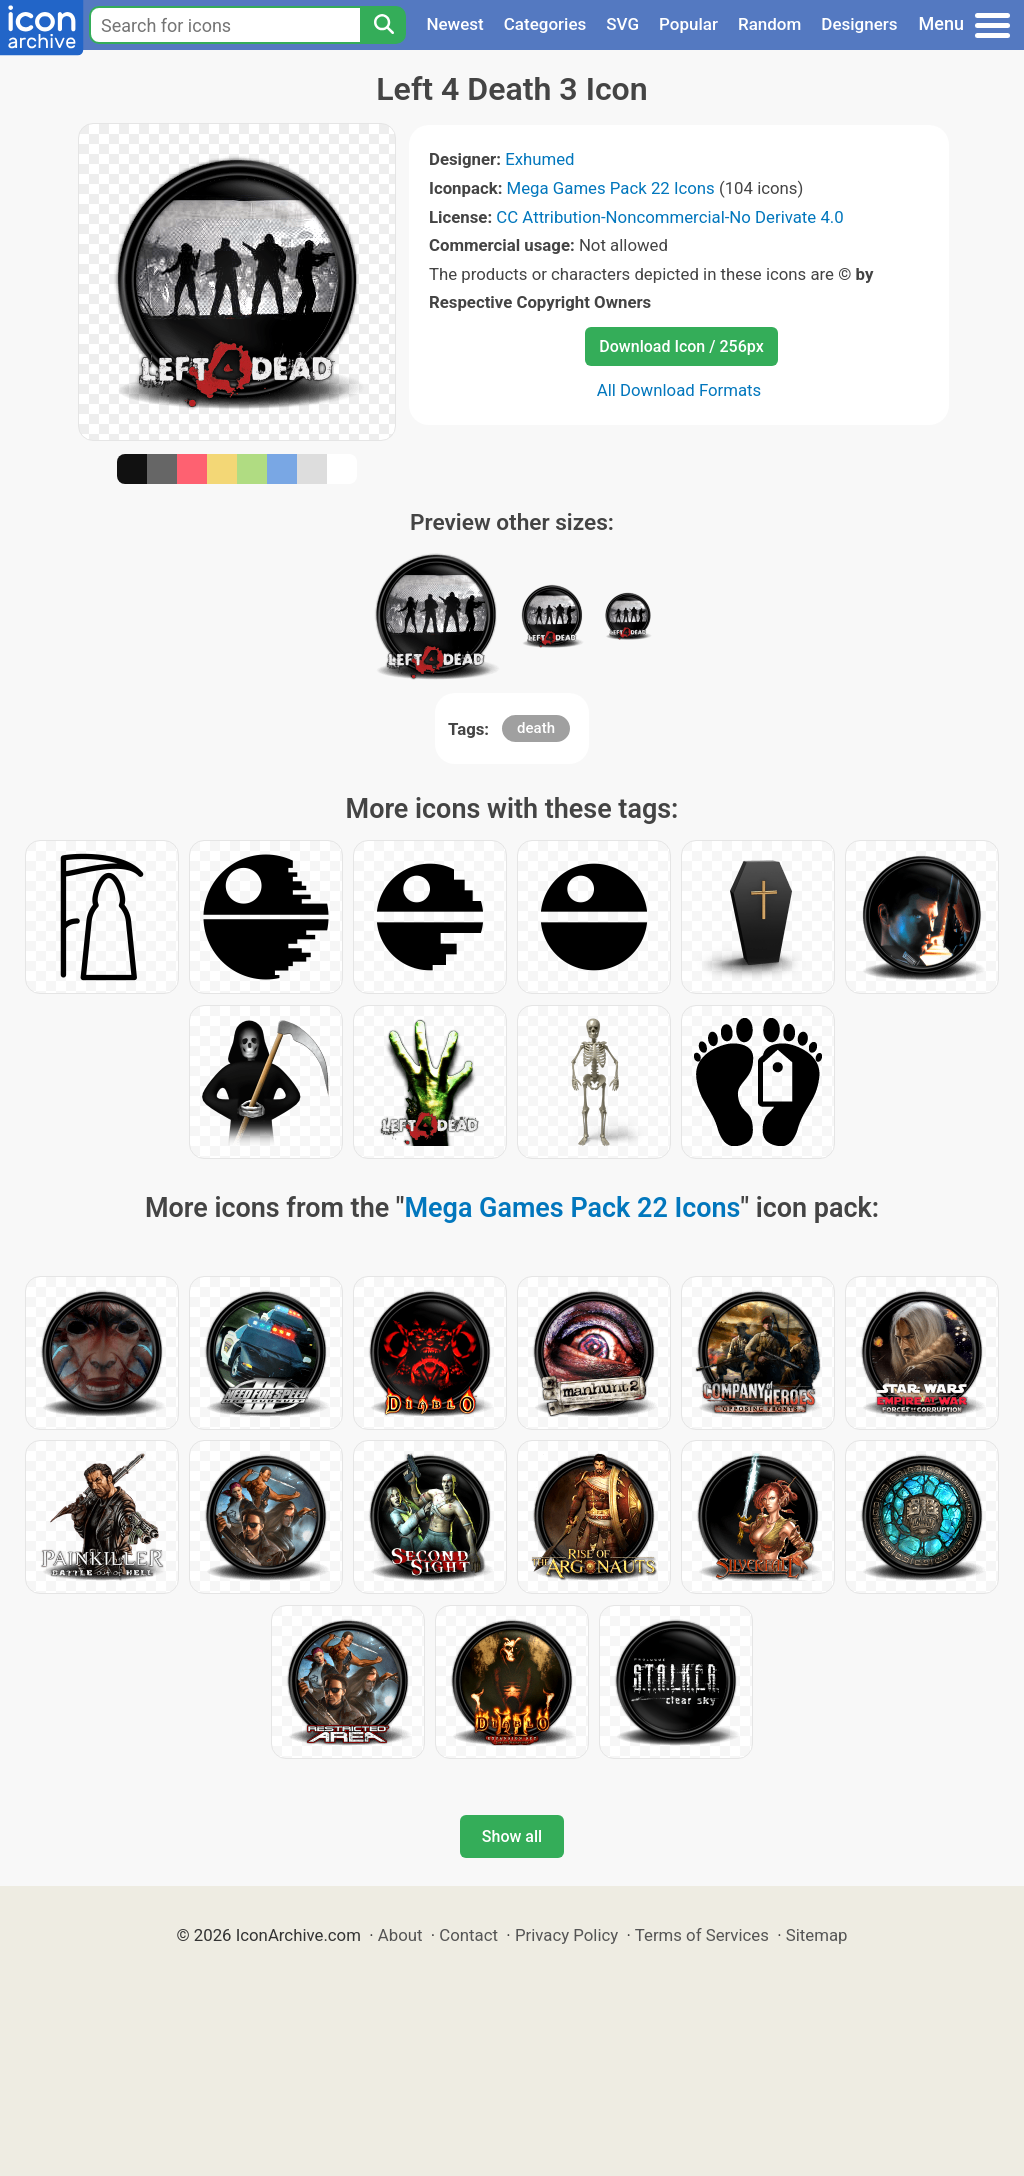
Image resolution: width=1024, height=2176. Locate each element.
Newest (454, 24)
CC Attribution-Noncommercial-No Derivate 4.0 (669, 217)
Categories (545, 24)
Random (769, 24)
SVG (622, 24)
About (400, 1935)
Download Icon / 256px (681, 346)
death (536, 728)
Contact (468, 1935)
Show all (512, 1836)
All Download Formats (679, 390)
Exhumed (539, 159)
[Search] (383, 25)
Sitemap (817, 1935)
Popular (688, 24)
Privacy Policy (566, 1935)
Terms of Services (702, 1935)
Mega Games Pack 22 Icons (611, 188)
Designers (859, 24)
